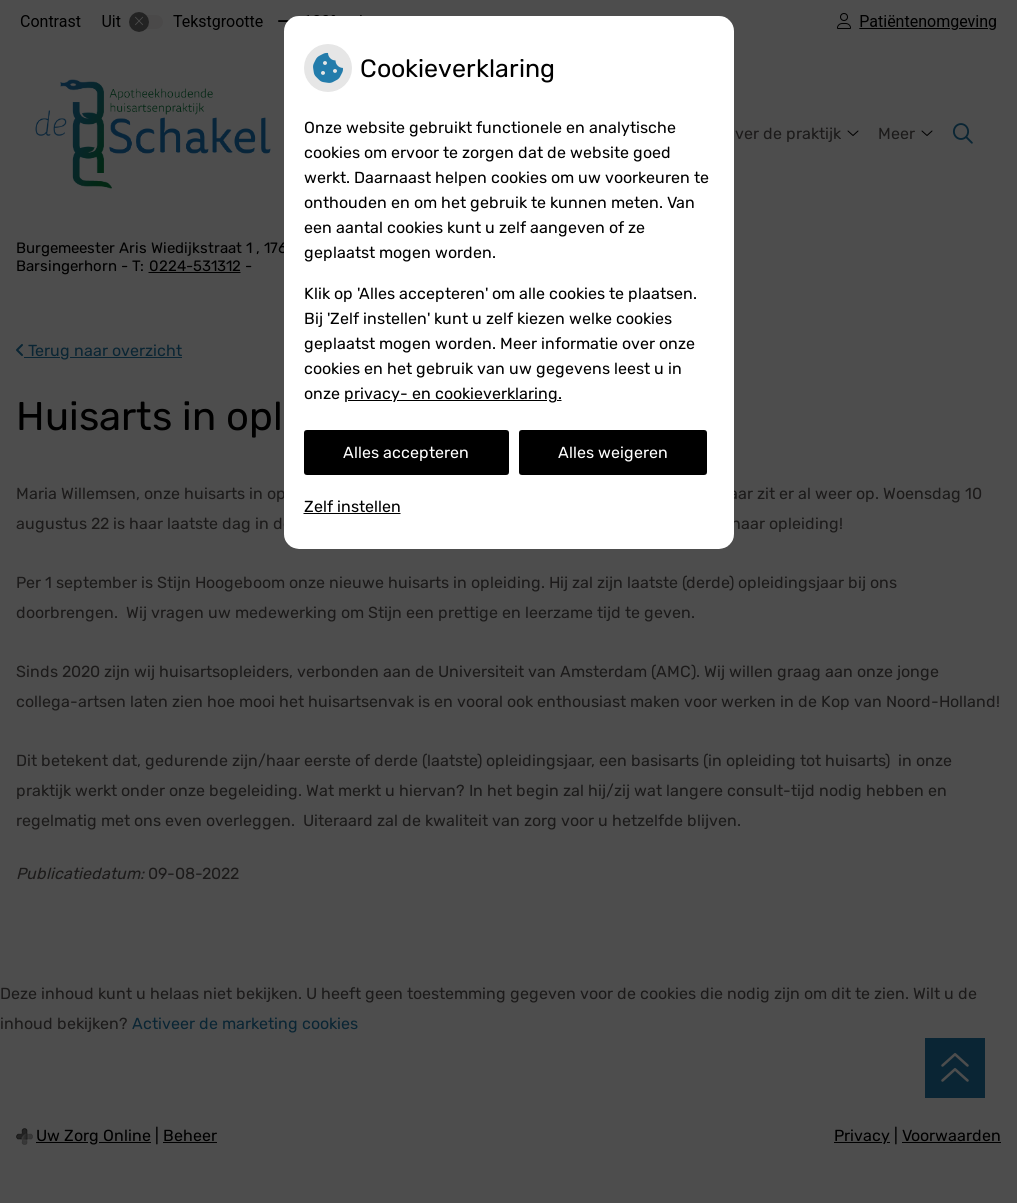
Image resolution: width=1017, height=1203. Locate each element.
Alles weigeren (613, 452)
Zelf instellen (352, 506)
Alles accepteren (406, 452)
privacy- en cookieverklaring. (453, 393)
